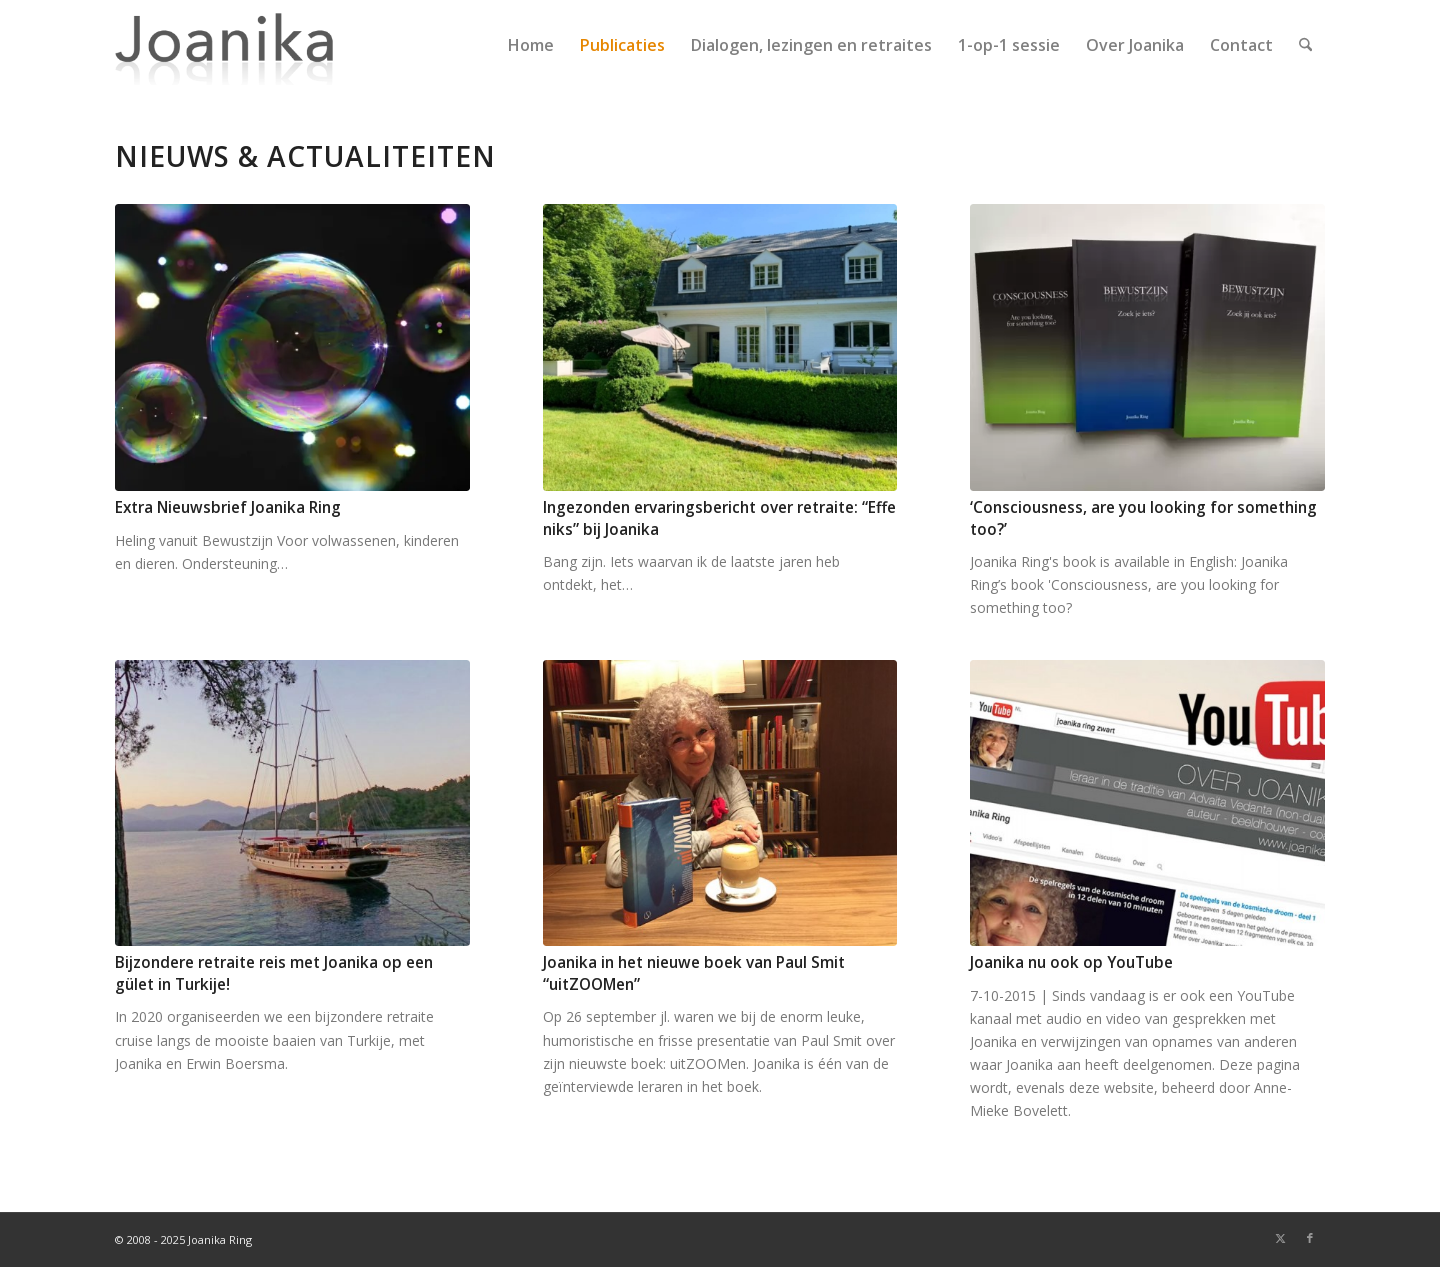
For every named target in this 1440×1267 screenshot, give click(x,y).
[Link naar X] (1280, 1238)
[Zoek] (1305, 45)
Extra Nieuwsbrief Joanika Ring (228, 507)
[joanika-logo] (224, 45)
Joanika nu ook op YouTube (1071, 962)
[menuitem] (531, 45)
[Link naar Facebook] (1310, 1238)
